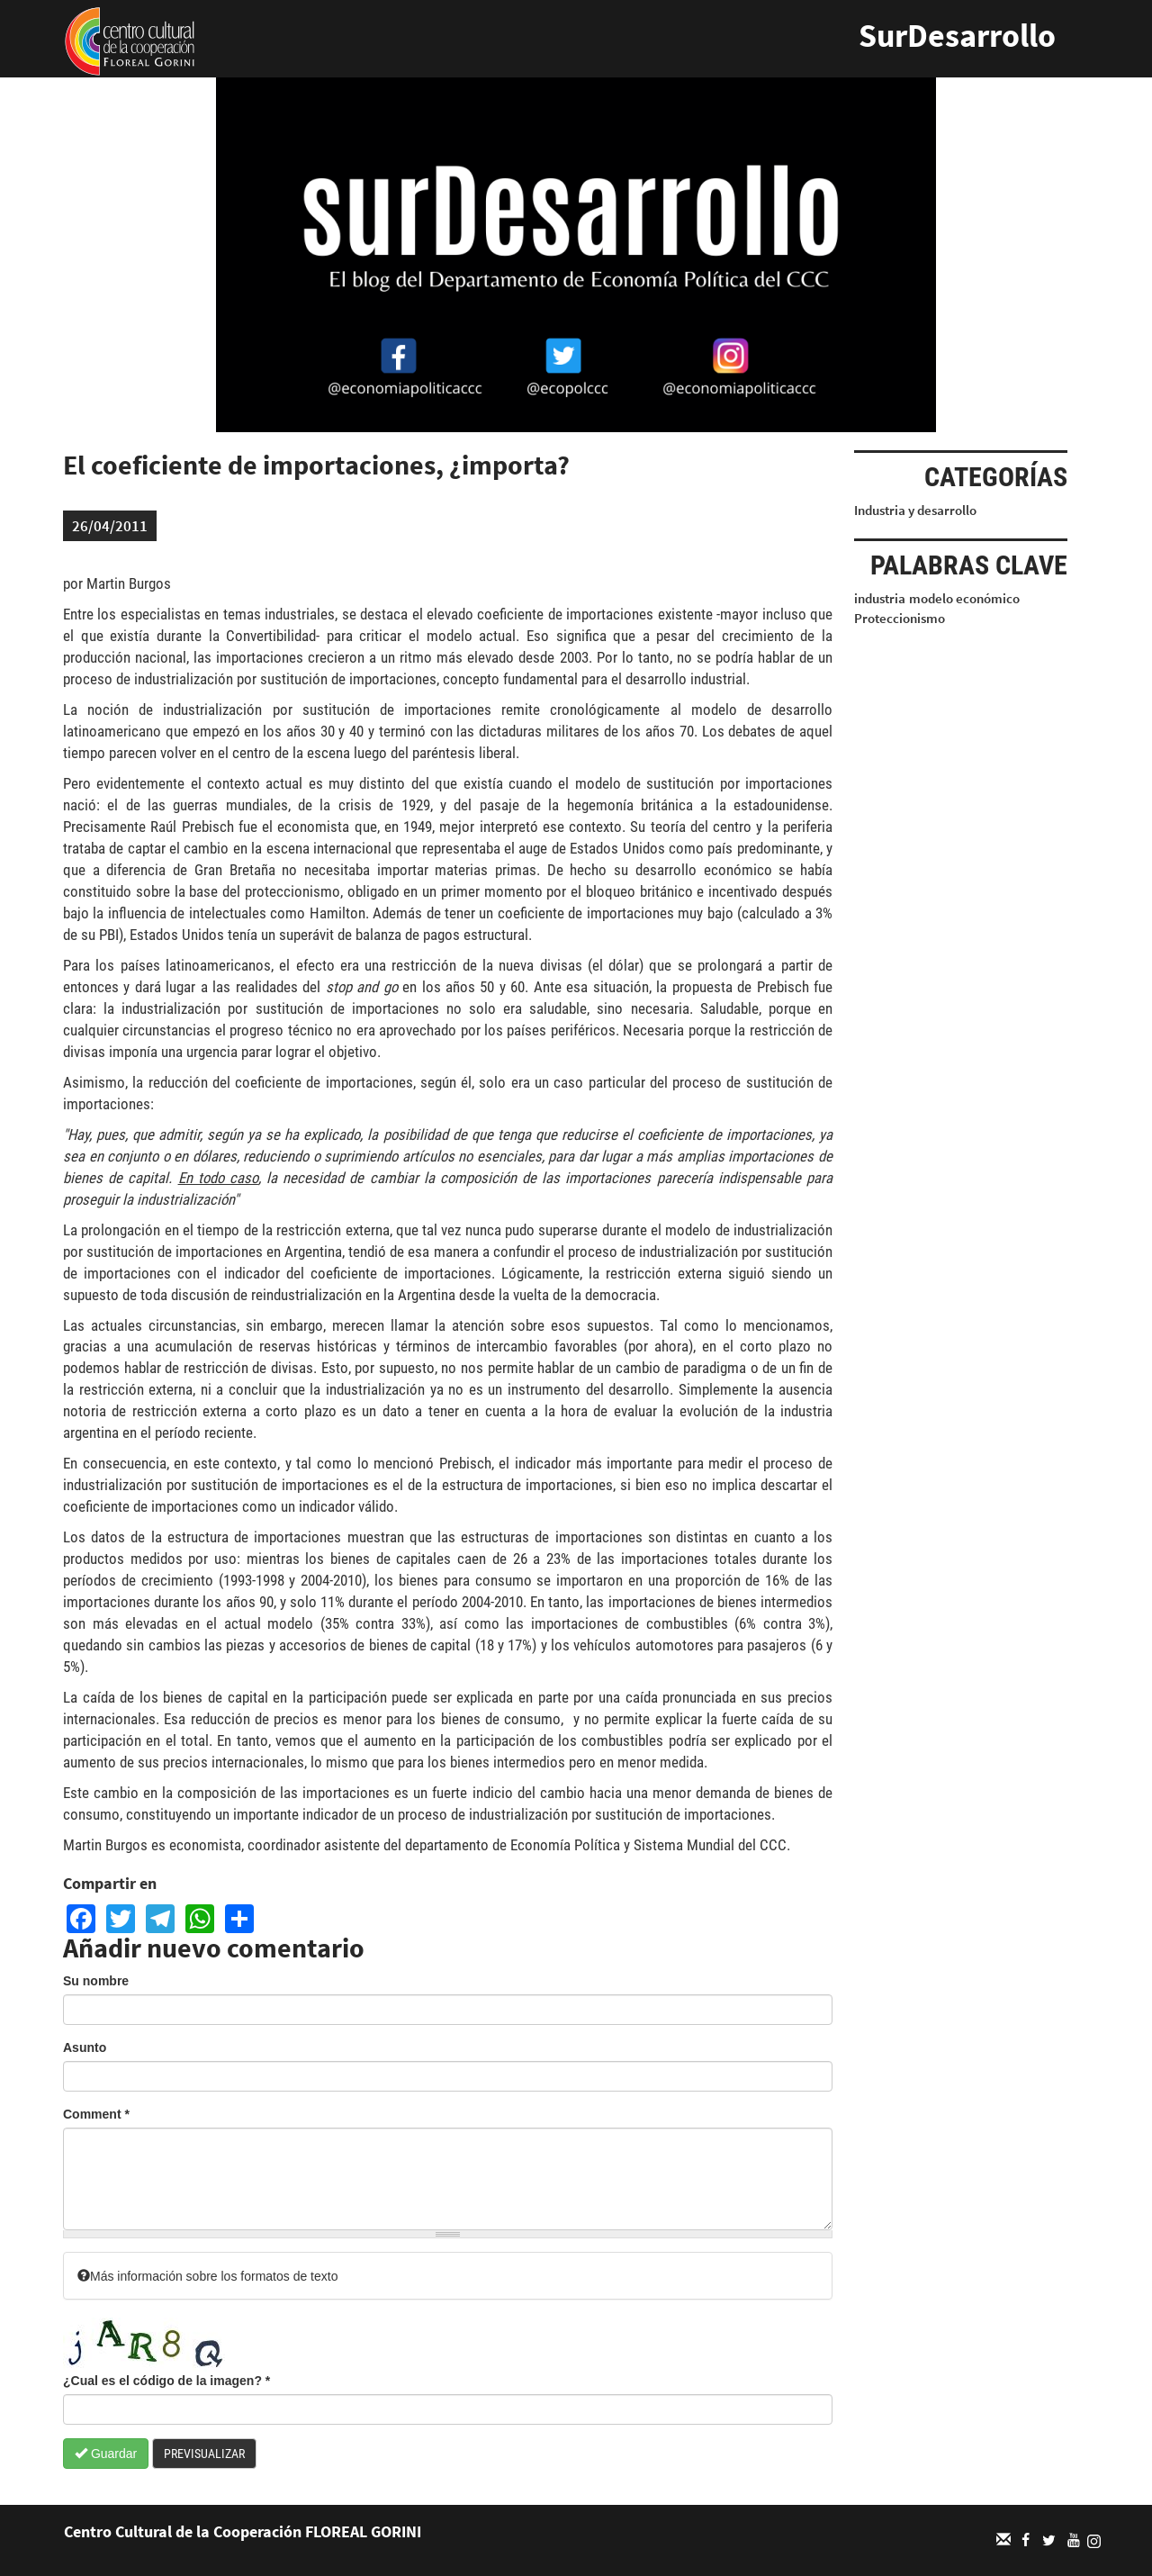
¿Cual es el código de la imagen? (166, 2380)
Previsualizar (204, 2453)
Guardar (106, 2453)
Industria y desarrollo (915, 510)
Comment (96, 2114)
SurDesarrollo (957, 35)
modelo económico (964, 598)
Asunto (84, 2047)
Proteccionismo (899, 618)
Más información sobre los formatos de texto (207, 2276)
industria (879, 598)
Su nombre (96, 1981)
